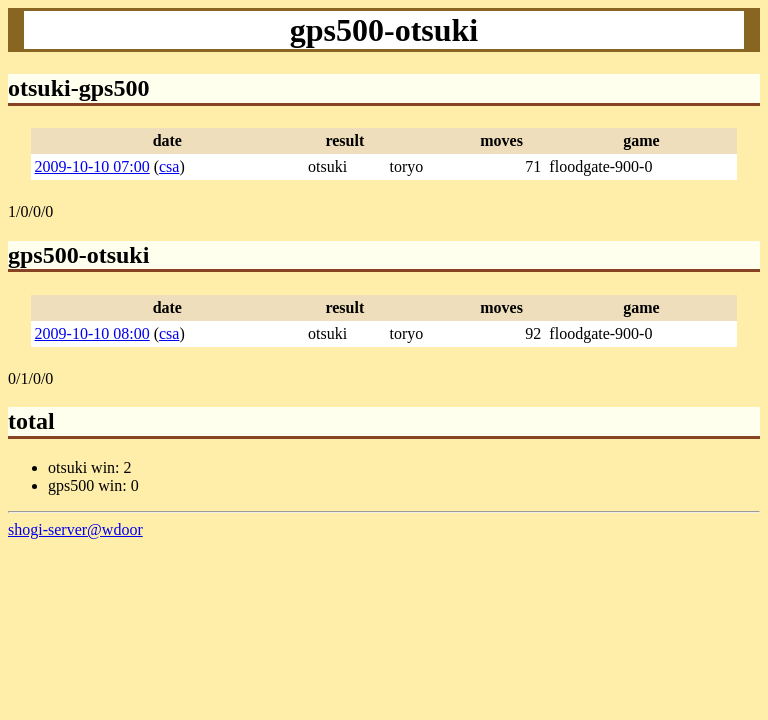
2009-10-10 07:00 (92, 166)
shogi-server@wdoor (75, 529)
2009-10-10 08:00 (92, 333)
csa (169, 166)
